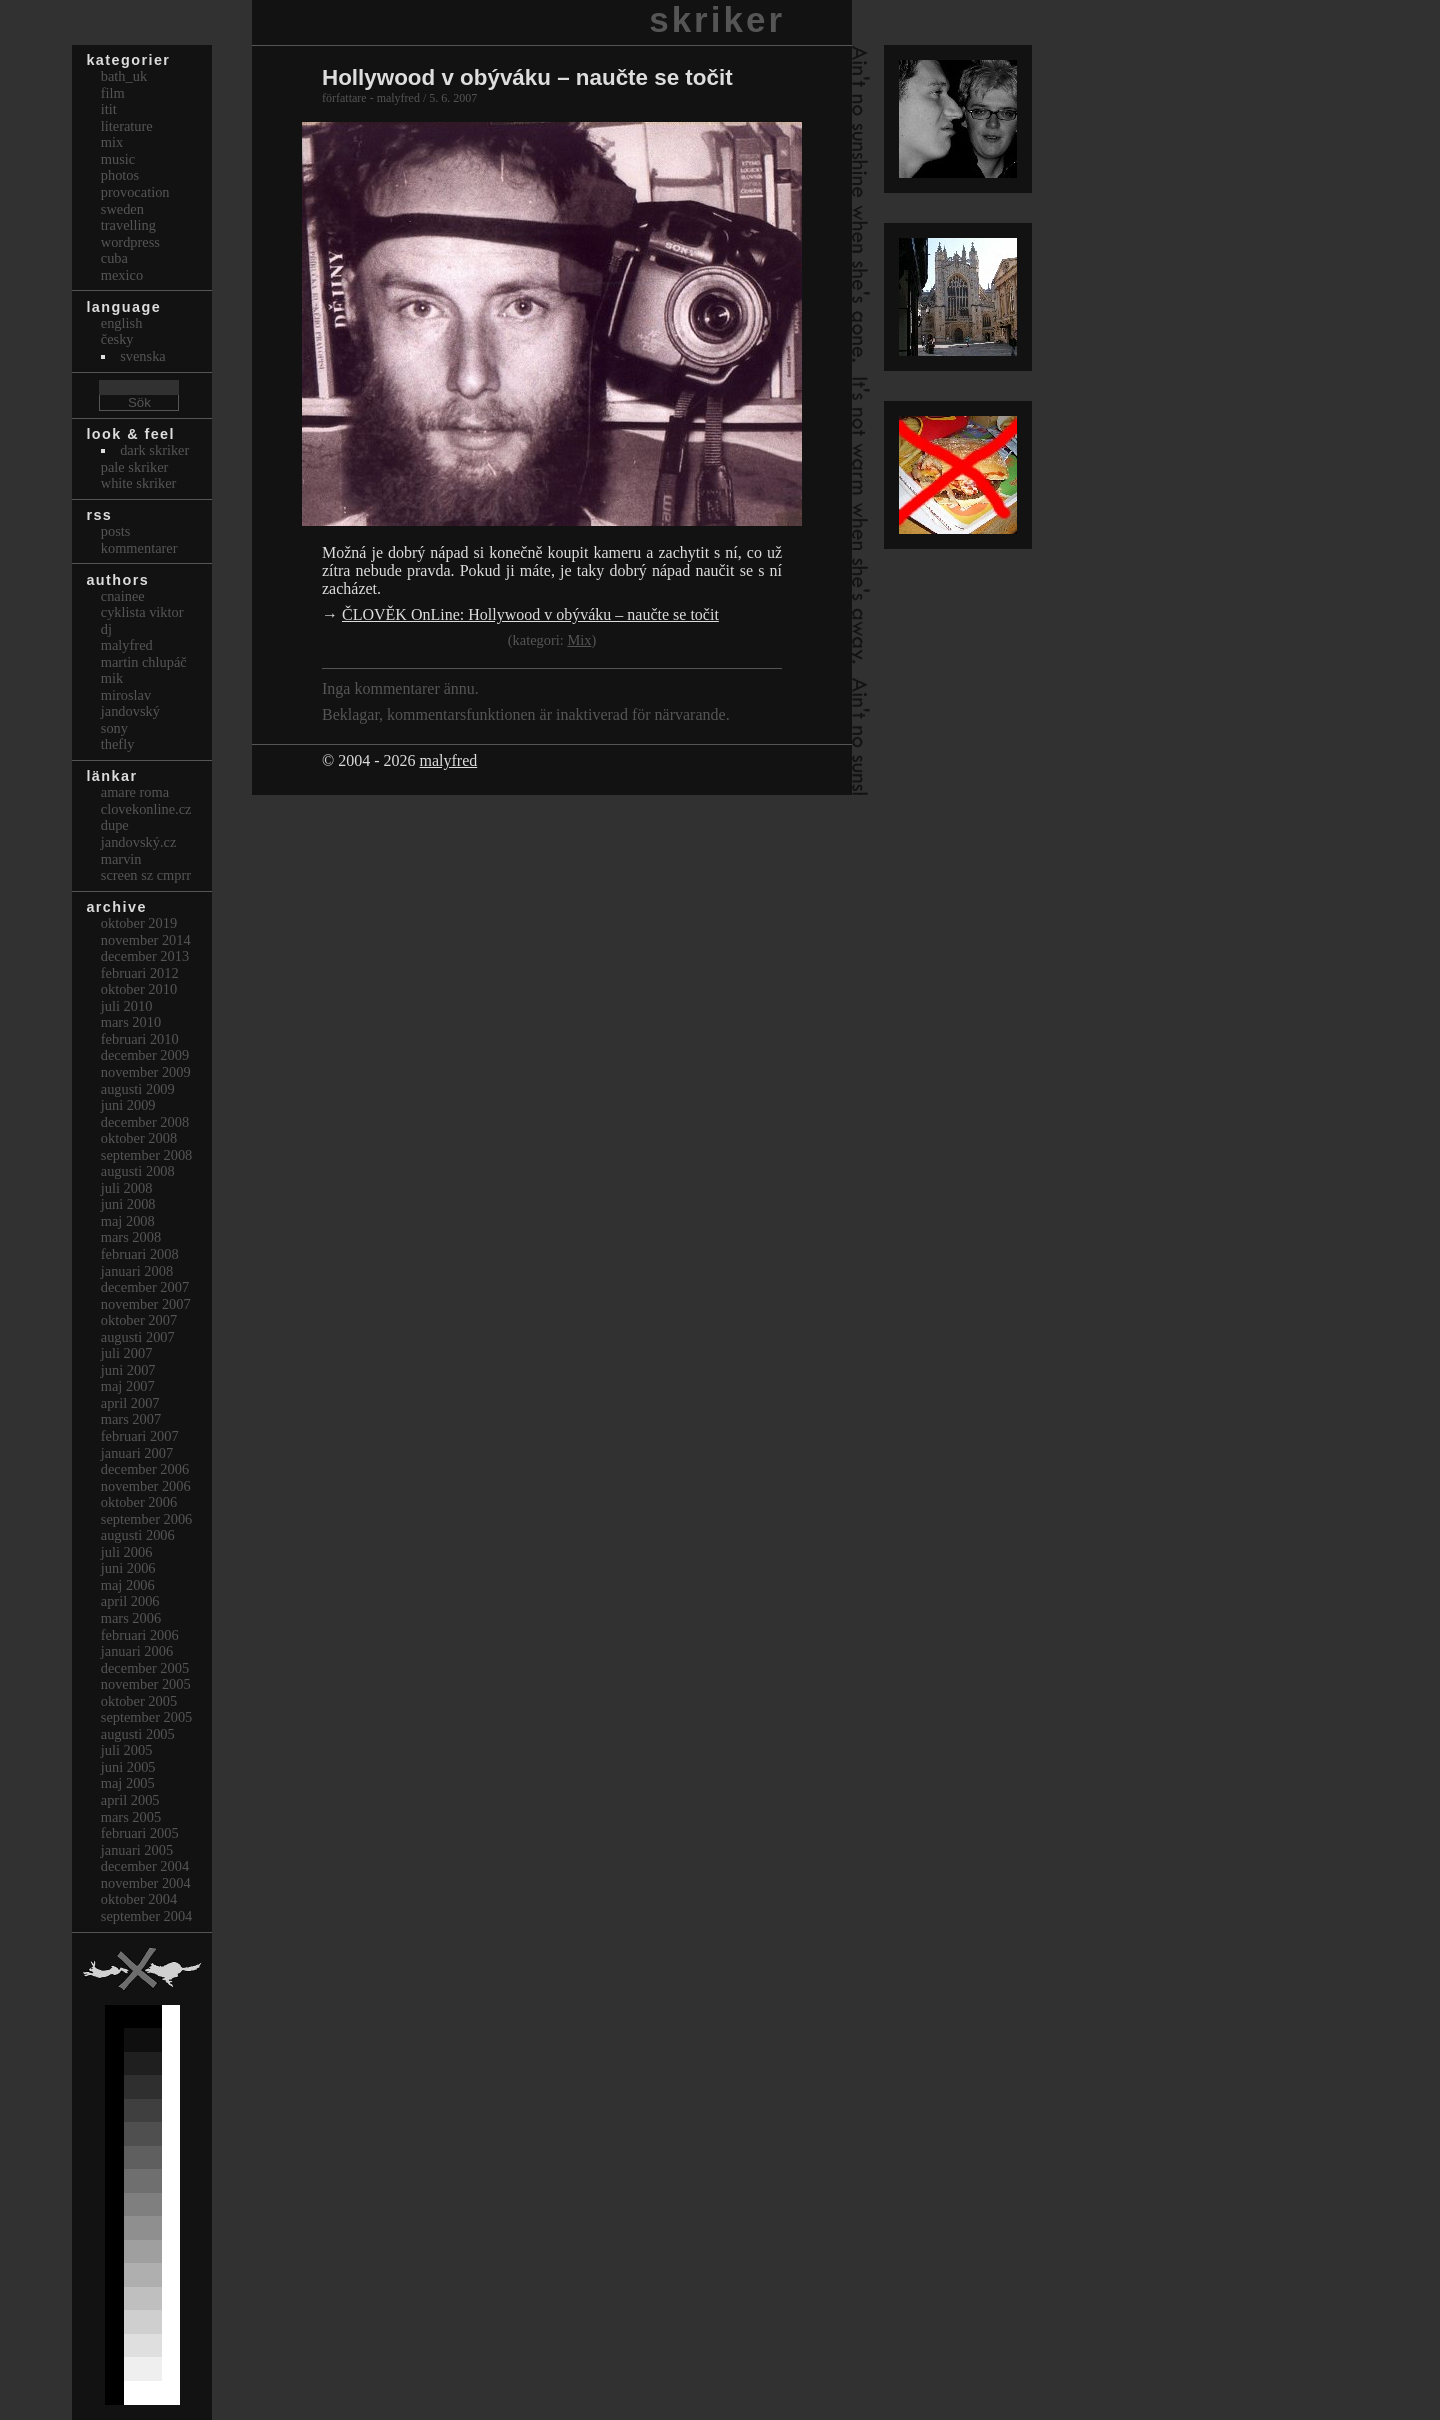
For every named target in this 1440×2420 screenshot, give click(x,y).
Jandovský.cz (139, 842)
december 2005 (145, 1668)
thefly (118, 744)
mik (112, 678)
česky (117, 339)
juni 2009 (128, 1105)
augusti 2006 (138, 1535)
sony (114, 728)
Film (113, 93)
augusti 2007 (138, 1337)
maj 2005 (128, 1783)
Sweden (122, 209)
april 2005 (130, 1800)
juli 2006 (127, 1552)
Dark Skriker (154, 450)
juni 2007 (128, 1370)
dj (106, 629)
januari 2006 (137, 1651)
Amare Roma (135, 792)
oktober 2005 (139, 1701)
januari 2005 (137, 1850)
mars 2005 (131, 1817)
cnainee (123, 596)
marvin (121, 859)
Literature (127, 126)
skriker (717, 19)
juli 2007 (127, 1353)
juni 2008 (128, 1204)
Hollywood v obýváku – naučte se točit (527, 77)
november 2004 (146, 1883)
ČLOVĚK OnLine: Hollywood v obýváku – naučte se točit (530, 614)
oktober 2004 (139, 1899)
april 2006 (130, 1601)
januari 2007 (137, 1453)
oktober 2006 (139, 1502)
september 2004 (147, 1916)
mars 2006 (131, 1618)
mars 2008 (131, 1237)
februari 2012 (140, 973)
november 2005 (146, 1684)
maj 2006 (128, 1585)
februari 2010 (140, 1039)
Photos (120, 175)
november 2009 (146, 1072)
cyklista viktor (142, 612)
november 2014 (146, 940)
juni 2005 (128, 1767)
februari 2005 (140, 1833)
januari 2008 (137, 1271)
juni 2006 (128, 1568)
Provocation (135, 192)
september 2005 (147, 1717)
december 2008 (145, 1122)
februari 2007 (140, 1436)
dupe (115, 825)
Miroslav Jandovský (130, 703)
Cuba (114, 258)
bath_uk (124, 76)
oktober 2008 (139, 1138)
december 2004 (145, 1866)
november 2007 (146, 1304)
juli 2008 (127, 1188)
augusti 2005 (138, 1734)
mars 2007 (131, 1419)
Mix (579, 640)
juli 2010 (127, 1006)
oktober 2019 (139, 923)
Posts (116, 531)
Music (118, 159)
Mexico (122, 275)
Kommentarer (139, 548)
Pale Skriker (135, 467)
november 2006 (146, 1486)
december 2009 (145, 1055)
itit (109, 109)
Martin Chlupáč (144, 662)
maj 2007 (128, 1386)
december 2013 (145, 956)
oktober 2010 (139, 989)
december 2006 (145, 1469)
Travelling (128, 225)
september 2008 (147, 1155)
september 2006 (147, 1519)
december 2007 (145, 1287)
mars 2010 (131, 1022)
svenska (143, 356)
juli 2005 (127, 1750)
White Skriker (139, 483)
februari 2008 (140, 1254)
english (122, 323)
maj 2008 (128, 1221)
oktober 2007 (139, 1320)
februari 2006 (140, 1635)
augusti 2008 (138, 1171)
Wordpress (130, 242)
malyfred (448, 760)
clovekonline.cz (146, 809)
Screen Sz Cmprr (146, 875)
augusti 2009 (138, 1089)
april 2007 (130, 1403)
